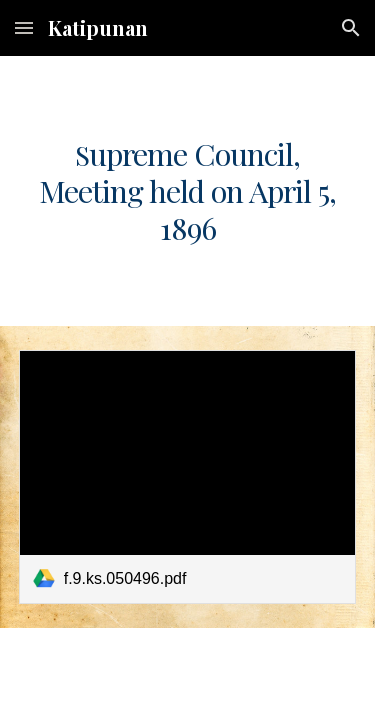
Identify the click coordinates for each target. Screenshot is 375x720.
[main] (188, 191)
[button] (24, 27)
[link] (188, 476)
